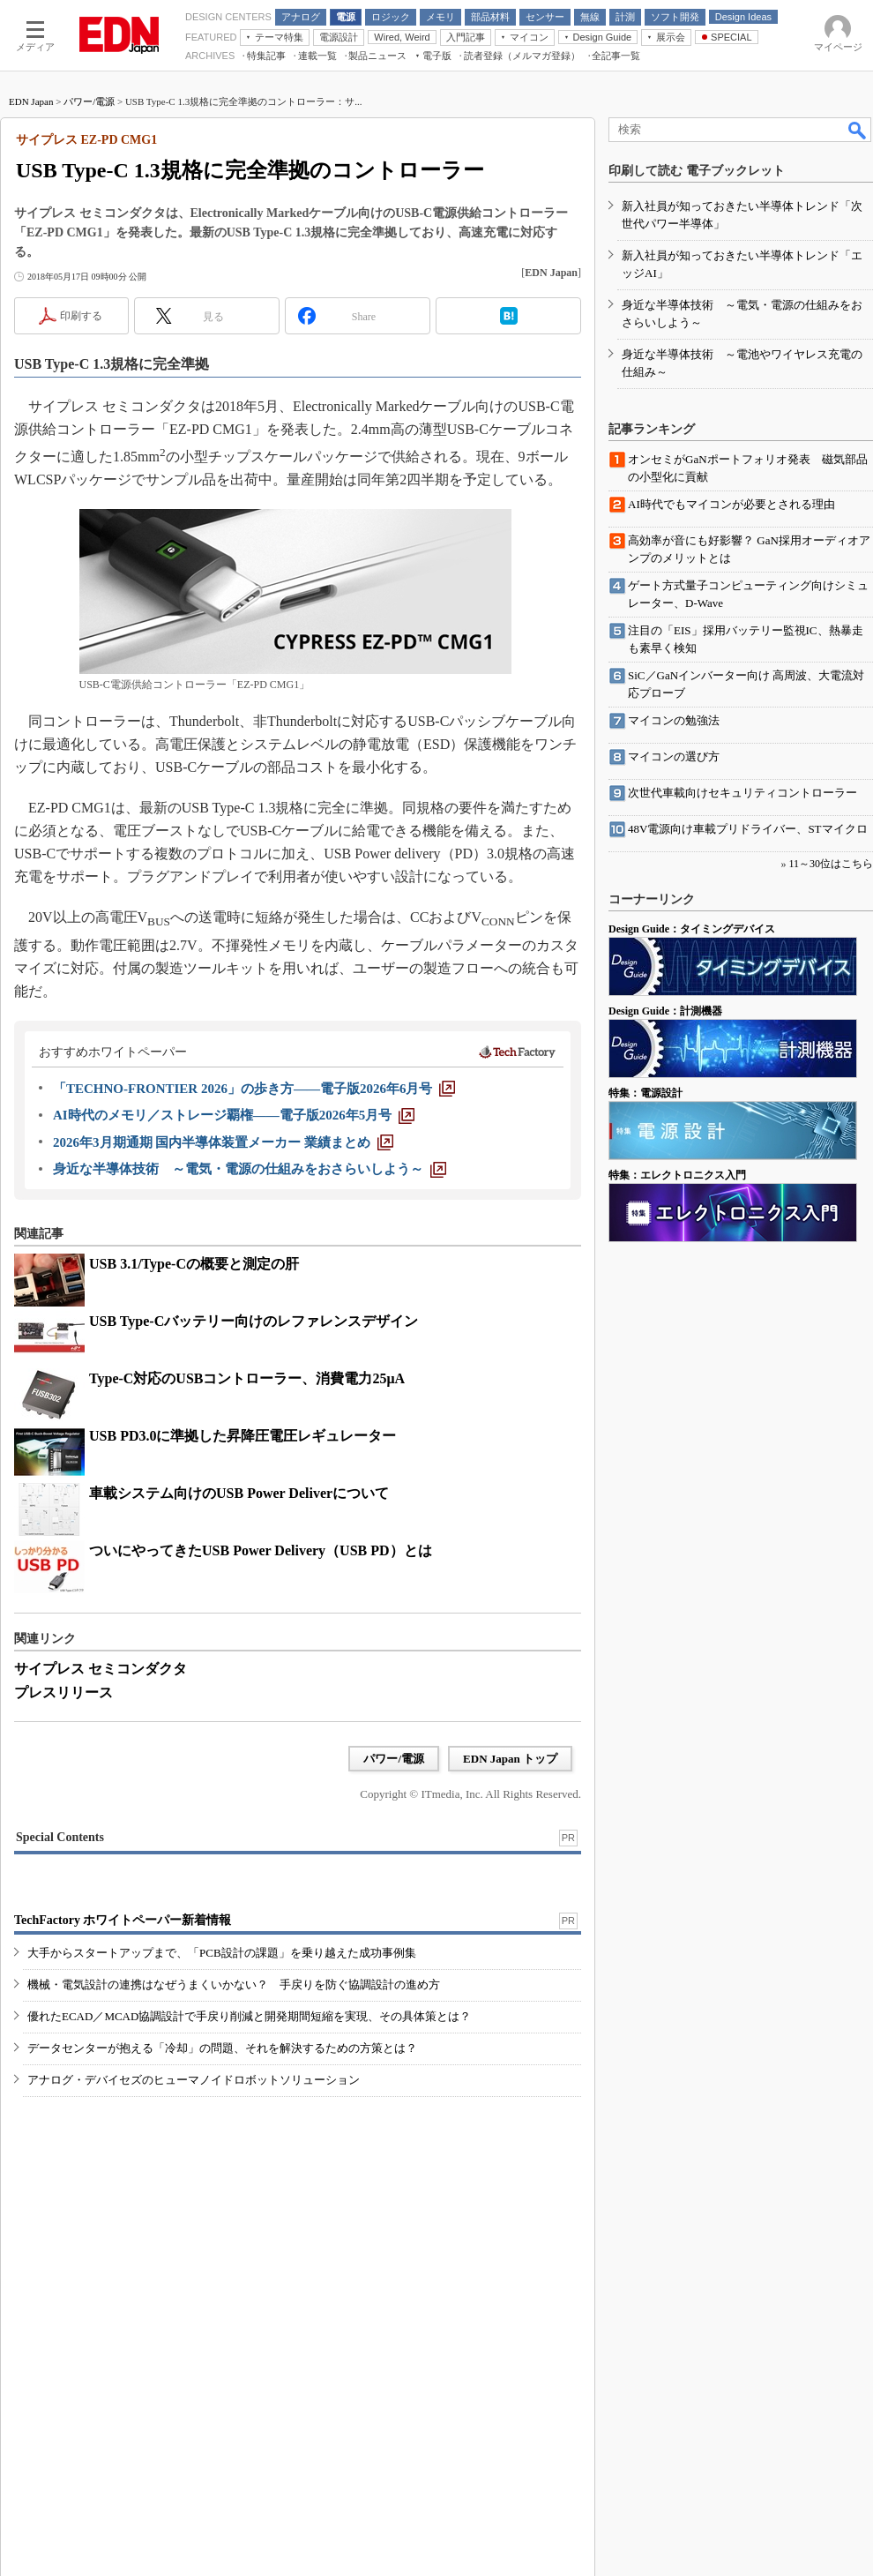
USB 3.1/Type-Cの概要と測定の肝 (194, 1263)
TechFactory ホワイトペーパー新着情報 (122, 1920)
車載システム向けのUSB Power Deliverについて (239, 1493)
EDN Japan (31, 101)
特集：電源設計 (645, 1093)
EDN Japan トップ (510, 1758)
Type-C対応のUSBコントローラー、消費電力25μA (247, 1378)
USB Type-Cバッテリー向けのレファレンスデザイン (253, 1321)
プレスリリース (63, 1692)
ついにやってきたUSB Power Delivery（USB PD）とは (260, 1550)
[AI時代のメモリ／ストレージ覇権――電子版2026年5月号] (233, 1115)
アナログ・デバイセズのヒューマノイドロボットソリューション (193, 2079)
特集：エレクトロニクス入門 (677, 1175)
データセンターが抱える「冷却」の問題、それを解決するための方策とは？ (222, 2048)
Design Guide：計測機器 (665, 1011)
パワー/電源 (89, 101)
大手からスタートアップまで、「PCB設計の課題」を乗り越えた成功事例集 (221, 1952)
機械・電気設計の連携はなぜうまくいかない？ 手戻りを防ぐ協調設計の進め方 (233, 1984)
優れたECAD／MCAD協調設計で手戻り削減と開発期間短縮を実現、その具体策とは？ (249, 2016)
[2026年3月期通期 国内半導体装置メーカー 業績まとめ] (223, 1142)
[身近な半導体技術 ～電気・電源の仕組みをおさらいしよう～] (249, 1169)
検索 (858, 129)
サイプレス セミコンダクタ (100, 1668)
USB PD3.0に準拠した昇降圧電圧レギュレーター (242, 1435)
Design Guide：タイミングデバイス (691, 929)
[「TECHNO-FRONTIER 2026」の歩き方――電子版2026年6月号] (254, 1089)
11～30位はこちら (830, 863)
